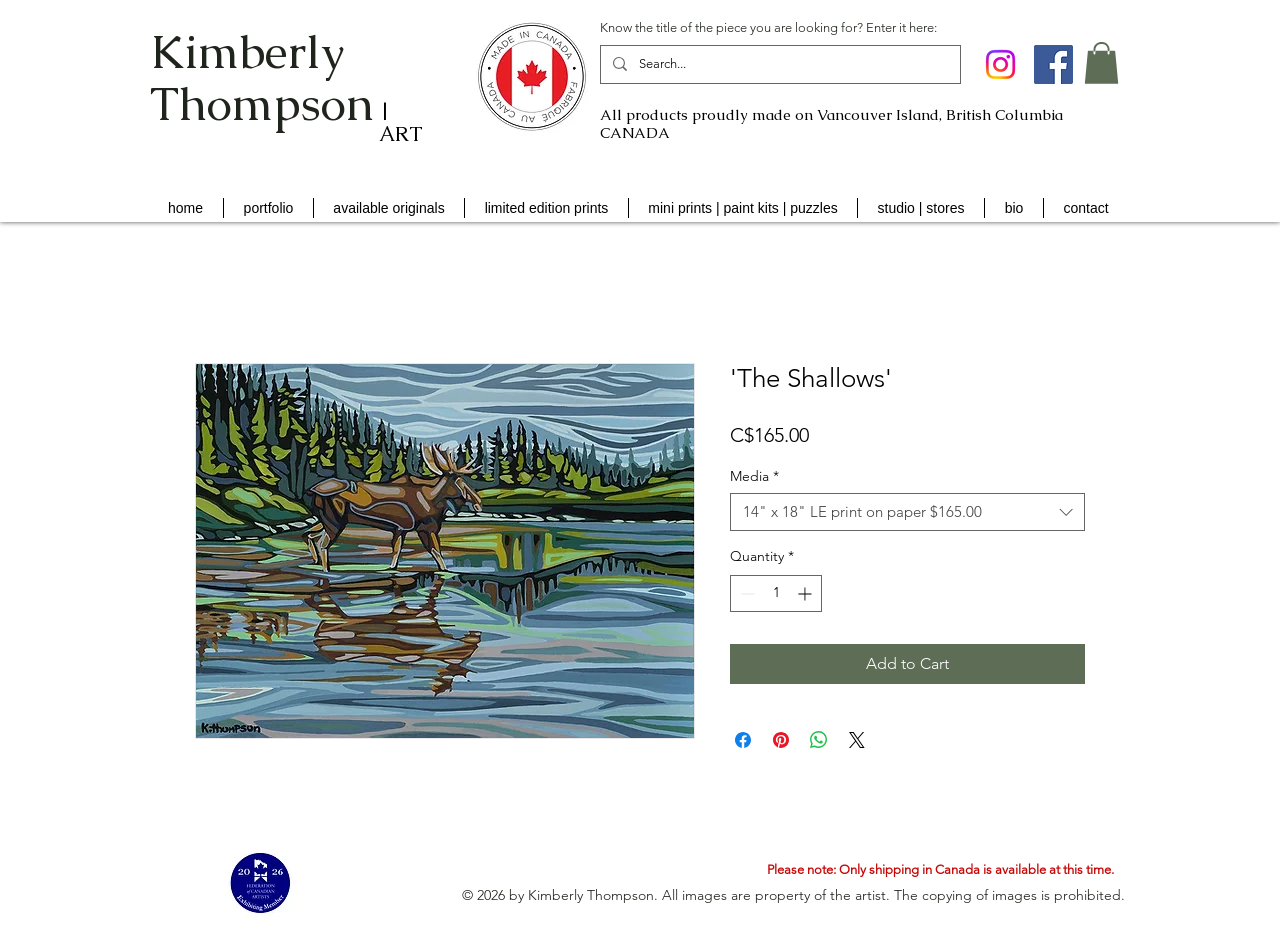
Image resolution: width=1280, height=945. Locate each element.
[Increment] (806, 593)
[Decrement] (745, 593)
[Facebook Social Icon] (1053, 64)
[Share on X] (857, 740)
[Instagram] (1000, 64)
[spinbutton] (776, 593)
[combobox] (907, 512)
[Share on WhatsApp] (819, 740)
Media (754, 476)
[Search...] (778, 64)
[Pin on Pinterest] (781, 740)
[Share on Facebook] (743, 740)
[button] (1101, 63)
